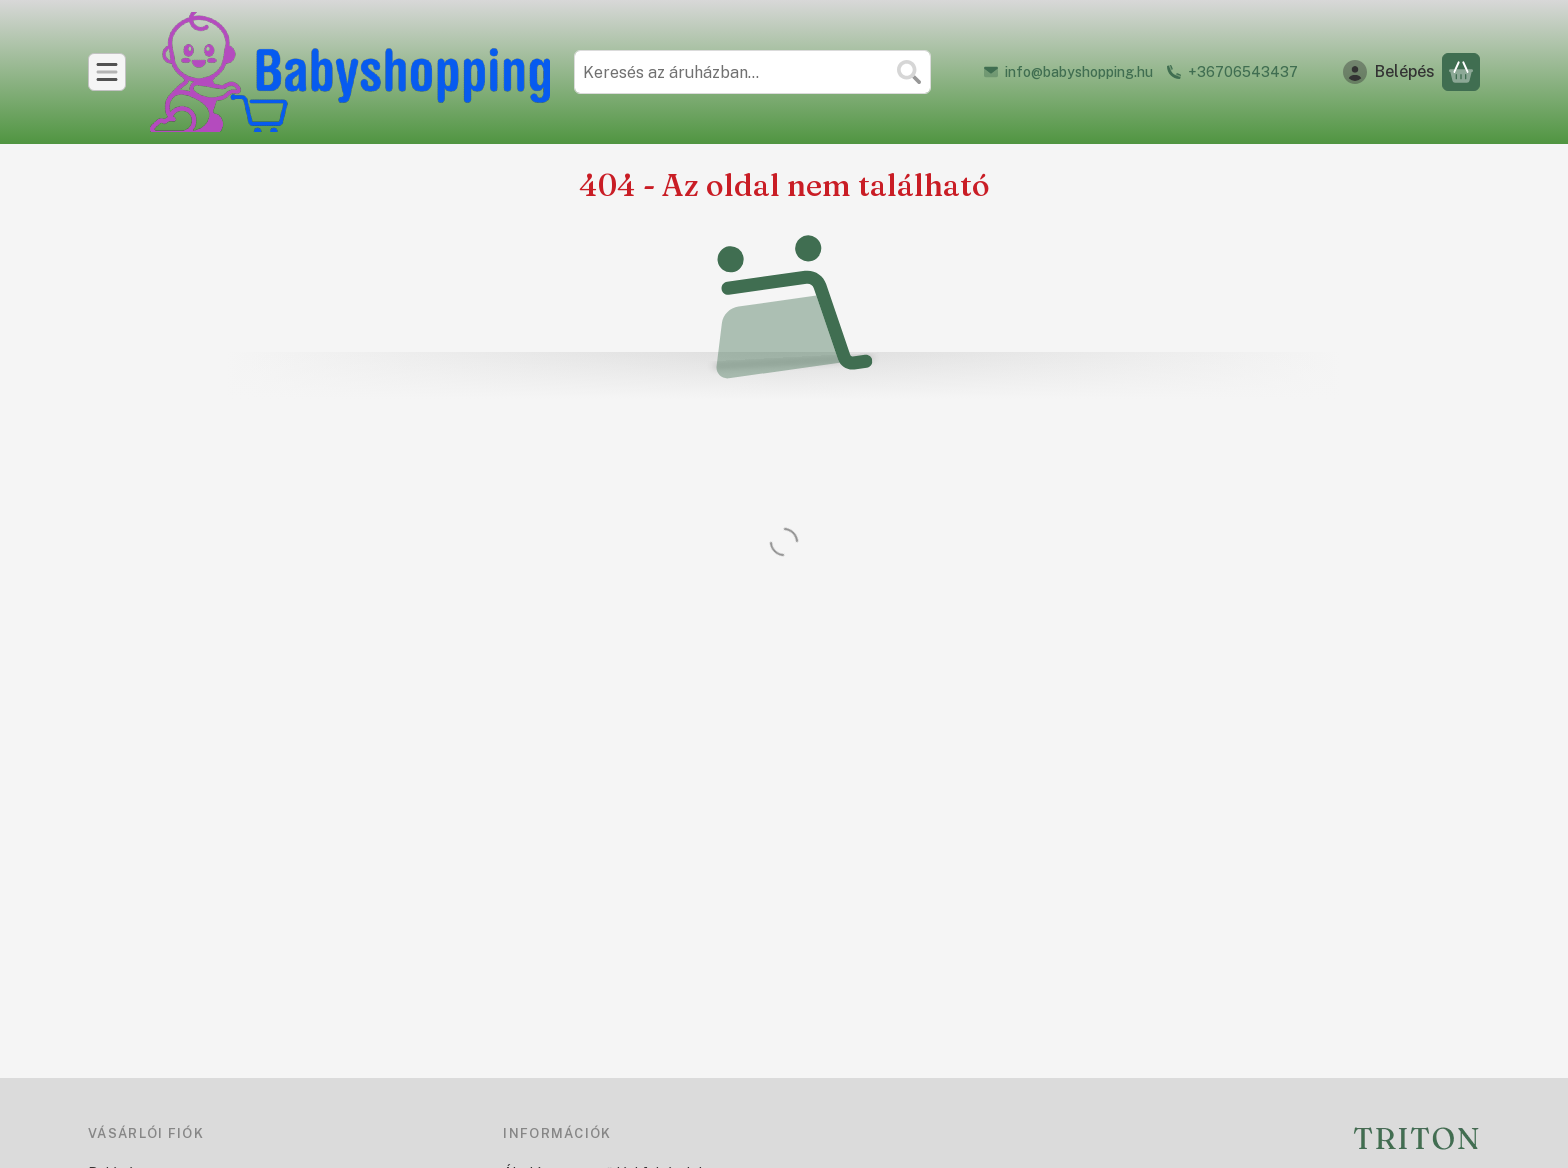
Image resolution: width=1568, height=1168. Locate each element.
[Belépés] (1389, 72)
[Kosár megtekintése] (1461, 72)
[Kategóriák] (107, 72)
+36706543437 (1243, 72)
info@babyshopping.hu (1079, 72)
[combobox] (752, 72)
